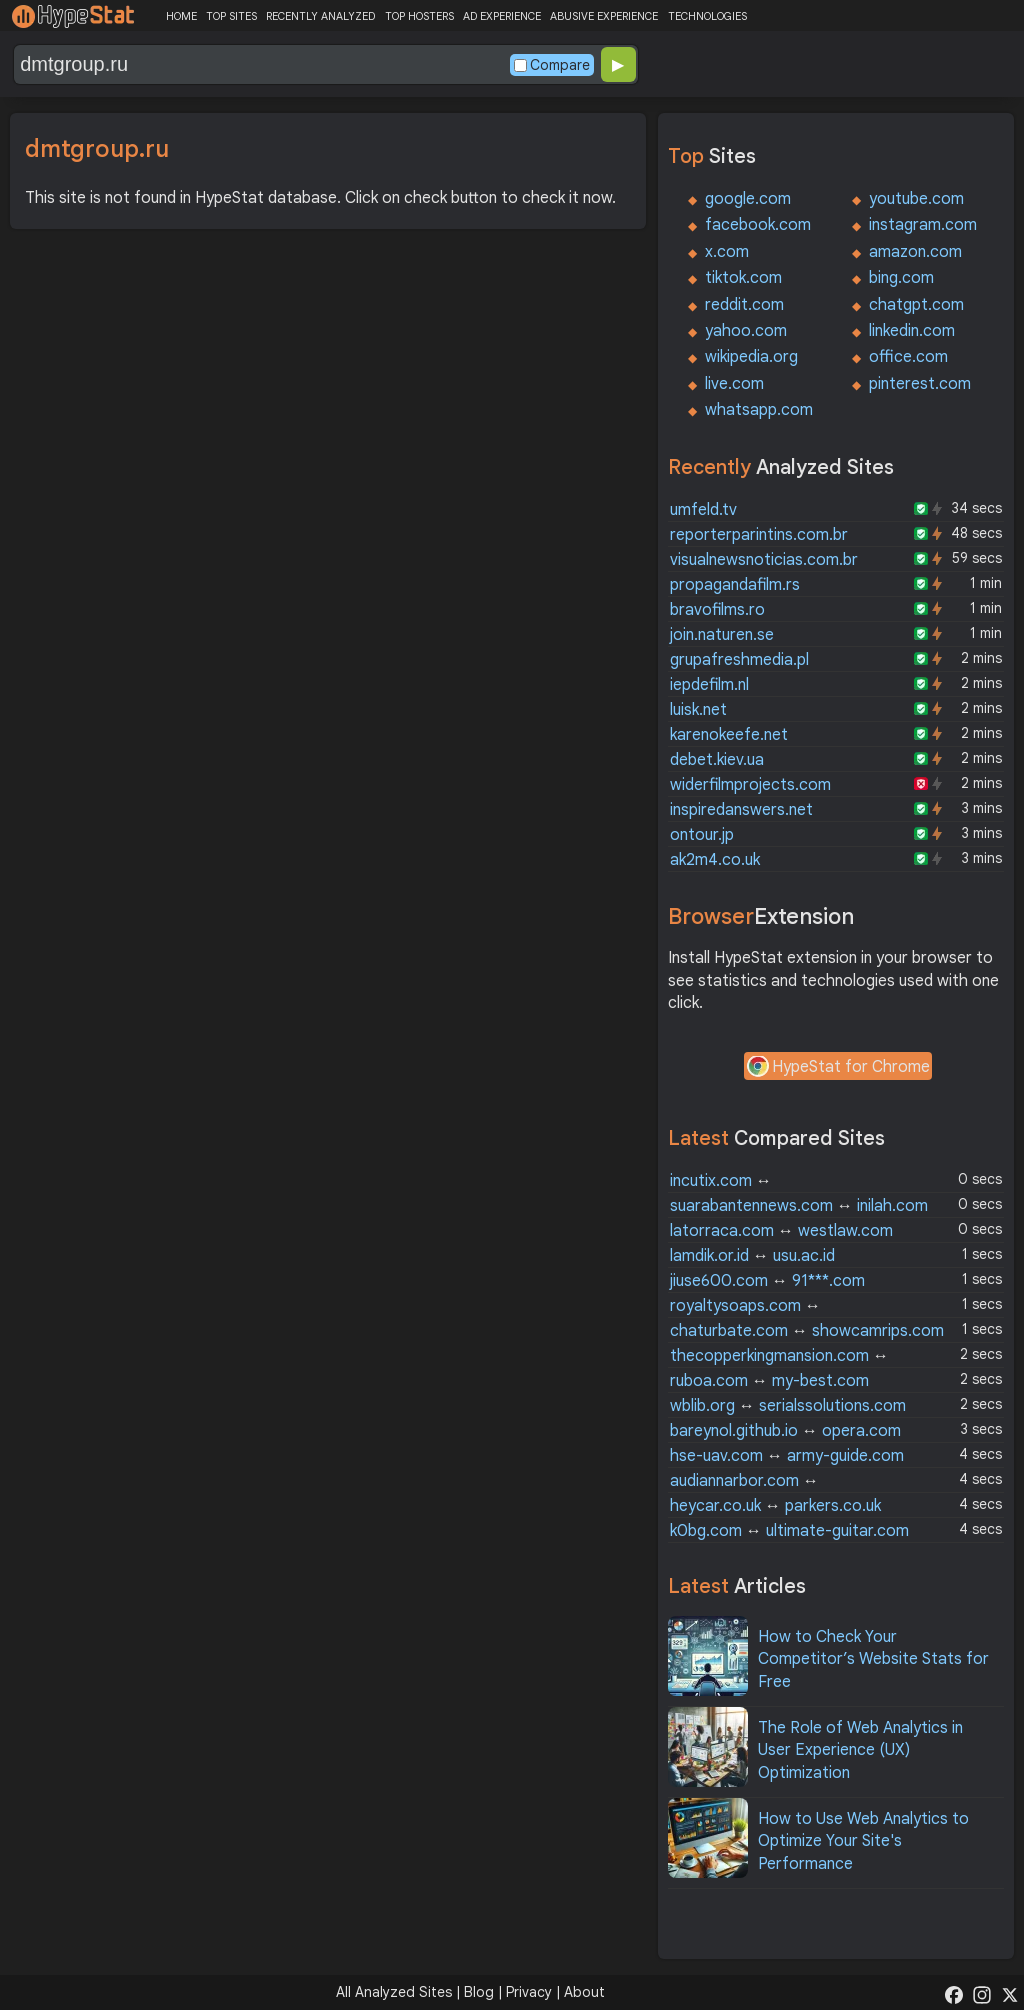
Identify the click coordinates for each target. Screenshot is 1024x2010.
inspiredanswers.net (741, 810)
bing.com (901, 278)
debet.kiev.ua (717, 760)
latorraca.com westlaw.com (781, 1231)
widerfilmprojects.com (750, 785)
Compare (552, 65)
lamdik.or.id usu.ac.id (752, 1256)
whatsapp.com (759, 410)
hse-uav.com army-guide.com (787, 1456)
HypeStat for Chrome (838, 1068)
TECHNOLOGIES (707, 16)
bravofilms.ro (717, 610)
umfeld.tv (703, 510)
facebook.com (758, 225)
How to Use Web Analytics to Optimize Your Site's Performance (863, 1841)
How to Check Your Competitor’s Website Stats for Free (873, 1659)
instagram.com (923, 225)
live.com (734, 384)
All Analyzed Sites (394, 1992)
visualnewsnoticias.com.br (764, 560)
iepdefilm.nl (709, 685)
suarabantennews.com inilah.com (799, 1206)
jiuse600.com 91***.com (767, 1281)
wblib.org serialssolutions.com (788, 1406)
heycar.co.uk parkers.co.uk (775, 1506)
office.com (908, 357)
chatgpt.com (916, 305)
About (584, 1992)
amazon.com (915, 252)
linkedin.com (912, 331)
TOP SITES (231, 16)
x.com (727, 252)
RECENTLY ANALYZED (320, 16)
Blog (479, 1992)
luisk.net (698, 710)
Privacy (529, 1992)
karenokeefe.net (729, 735)
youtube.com (916, 199)
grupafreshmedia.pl (739, 660)
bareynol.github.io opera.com (785, 1431)
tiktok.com (743, 278)
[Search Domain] (260, 64)
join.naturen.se (722, 635)
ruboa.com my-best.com (769, 1381)
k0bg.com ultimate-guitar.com (789, 1531)
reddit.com (744, 305)
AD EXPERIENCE (502, 16)
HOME (181, 16)
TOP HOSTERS (419, 16)
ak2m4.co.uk (715, 860)
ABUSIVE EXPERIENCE (604, 16)
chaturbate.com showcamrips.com (807, 1331)
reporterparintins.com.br (759, 535)
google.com (748, 199)
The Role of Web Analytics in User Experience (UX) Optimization (860, 1750)
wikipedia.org (751, 357)
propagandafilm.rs (735, 585)
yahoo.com (746, 331)
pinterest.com (920, 384)
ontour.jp (702, 835)
